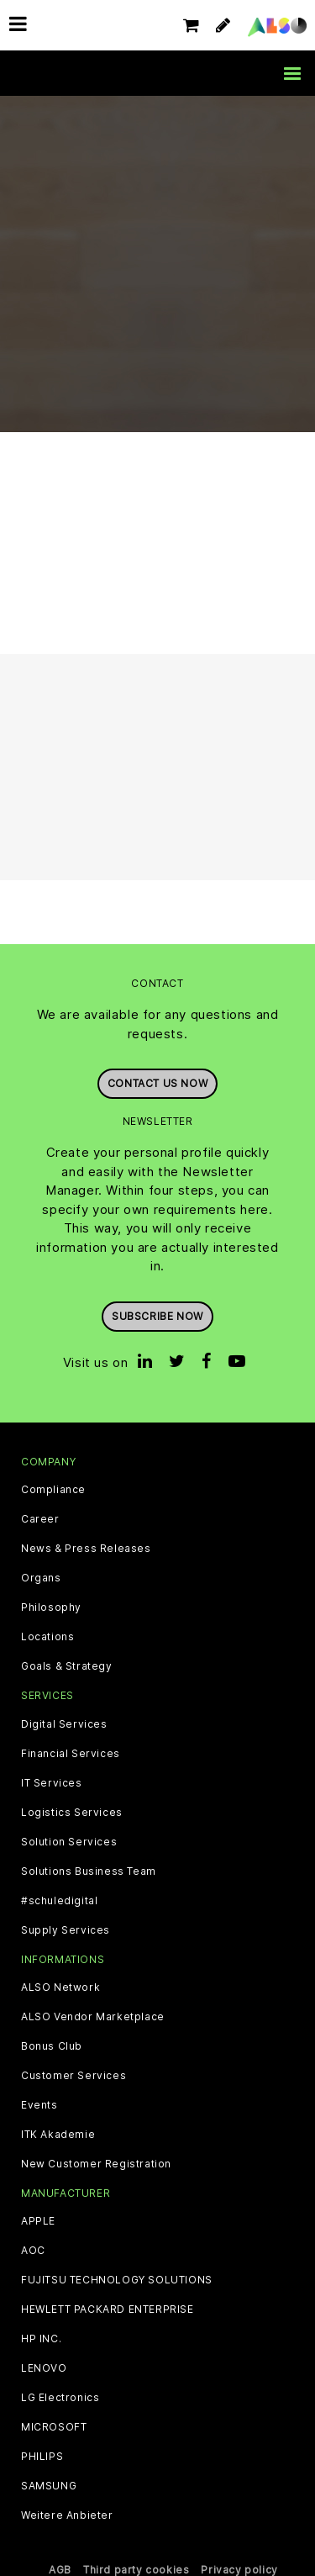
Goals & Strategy (67, 1666)
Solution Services (69, 1842)
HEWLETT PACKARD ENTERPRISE (107, 2309)
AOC (33, 2251)
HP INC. (41, 2339)
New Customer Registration (96, 2164)
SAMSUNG (48, 2486)
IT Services (51, 1783)
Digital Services (64, 1724)
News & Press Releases (86, 1549)
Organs (41, 1578)
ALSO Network (60, 1987)
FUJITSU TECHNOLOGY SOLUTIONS (117, 2280)
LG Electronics (60, 2398)
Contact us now (157, 1083)
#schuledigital (59, 1901)
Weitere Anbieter (67, 2515)
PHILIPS (42, 2457)
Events (39, 2105)
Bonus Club (51, 2046)
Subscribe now (157, 1316)
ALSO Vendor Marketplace (93, 2017)
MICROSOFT (54, 2427)
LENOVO (44, 2368)
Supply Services (65, 1930)
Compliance (53, 1490)
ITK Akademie (58, 2135)
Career (40, 1519)
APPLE (38, 2221)
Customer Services (73, 2076)
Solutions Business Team (88, 1871)
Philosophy (51, 1607)
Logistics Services (72, 1813)
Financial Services (70, 1754)
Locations (47, 1637)
